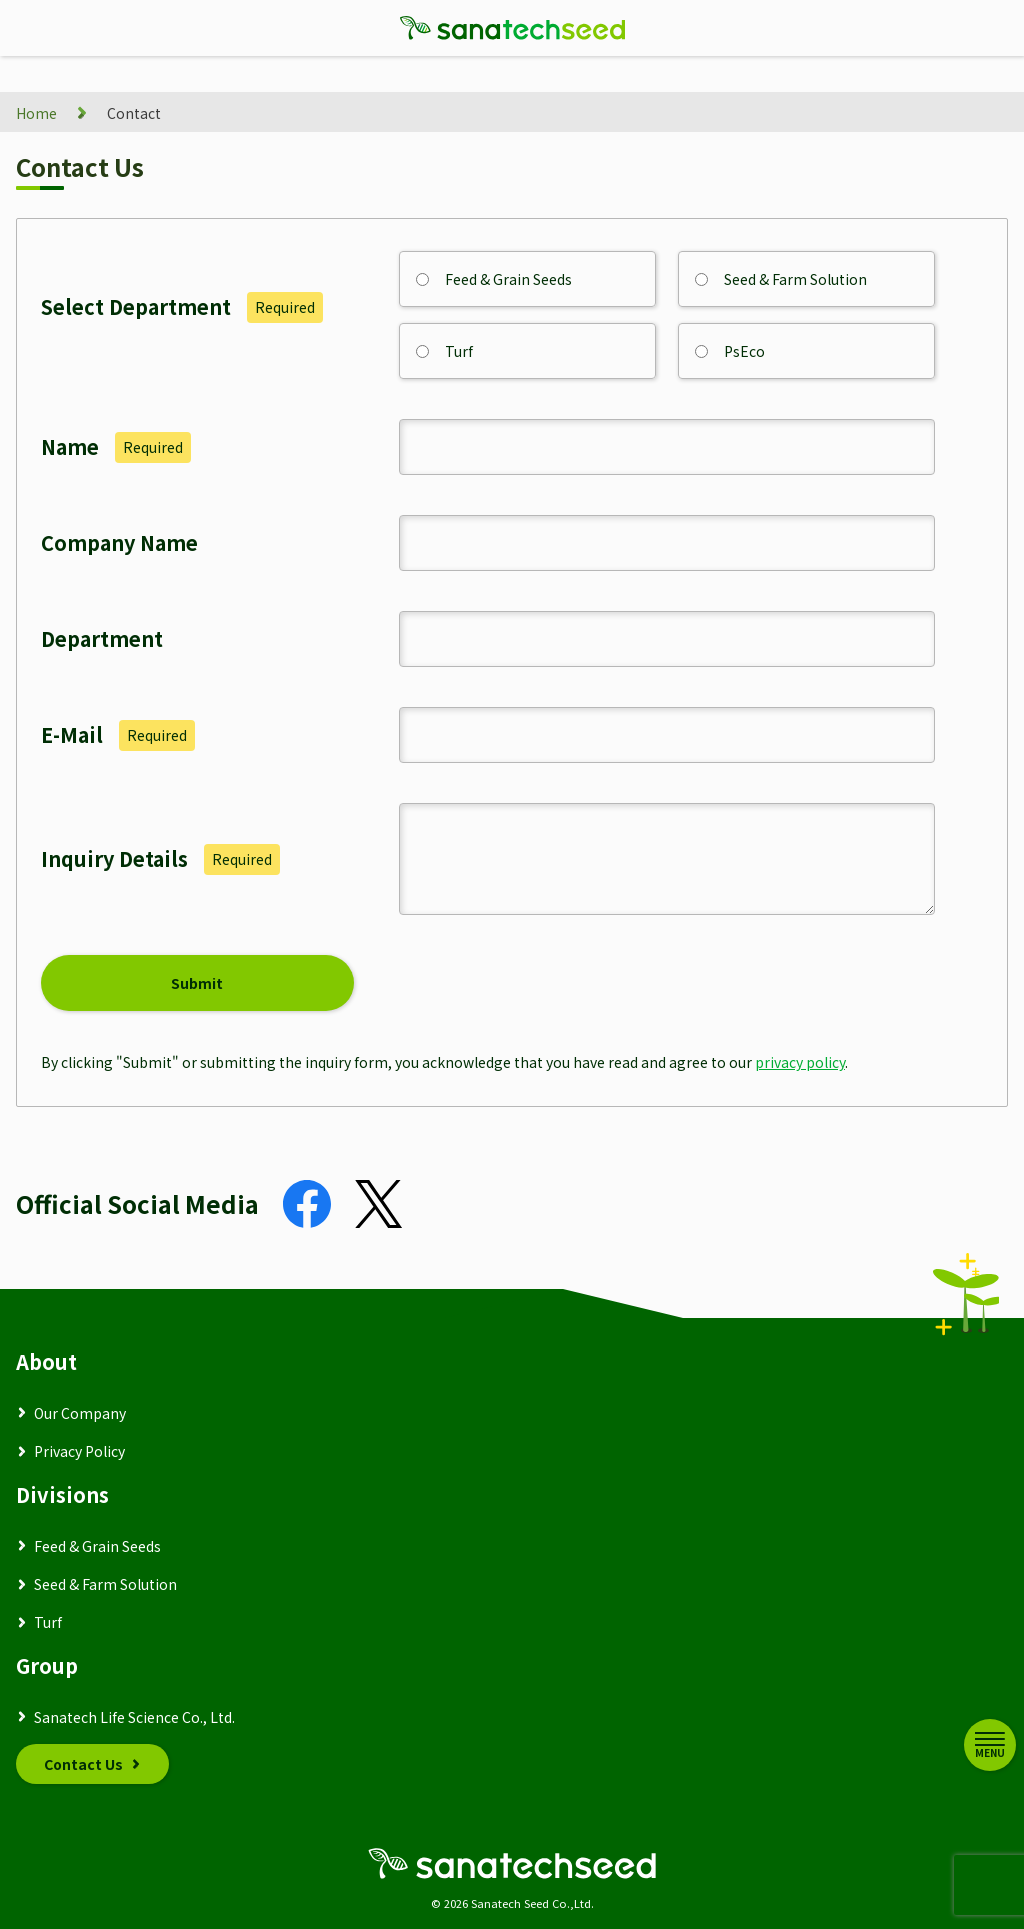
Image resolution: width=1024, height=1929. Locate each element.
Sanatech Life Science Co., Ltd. (134, 1717)
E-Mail (118, 735)
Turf (444, 351)
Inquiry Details (160, 859)
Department (102, 638)
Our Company (80, 1413)
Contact (134, 113)
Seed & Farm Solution (781, 279)
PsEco (730, 351)
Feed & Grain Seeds (494, 279)
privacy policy (800, 1062)
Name (116, 447)
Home (36, 113)
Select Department (182, 307)
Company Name (119, 542)
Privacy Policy (79, 1451)
